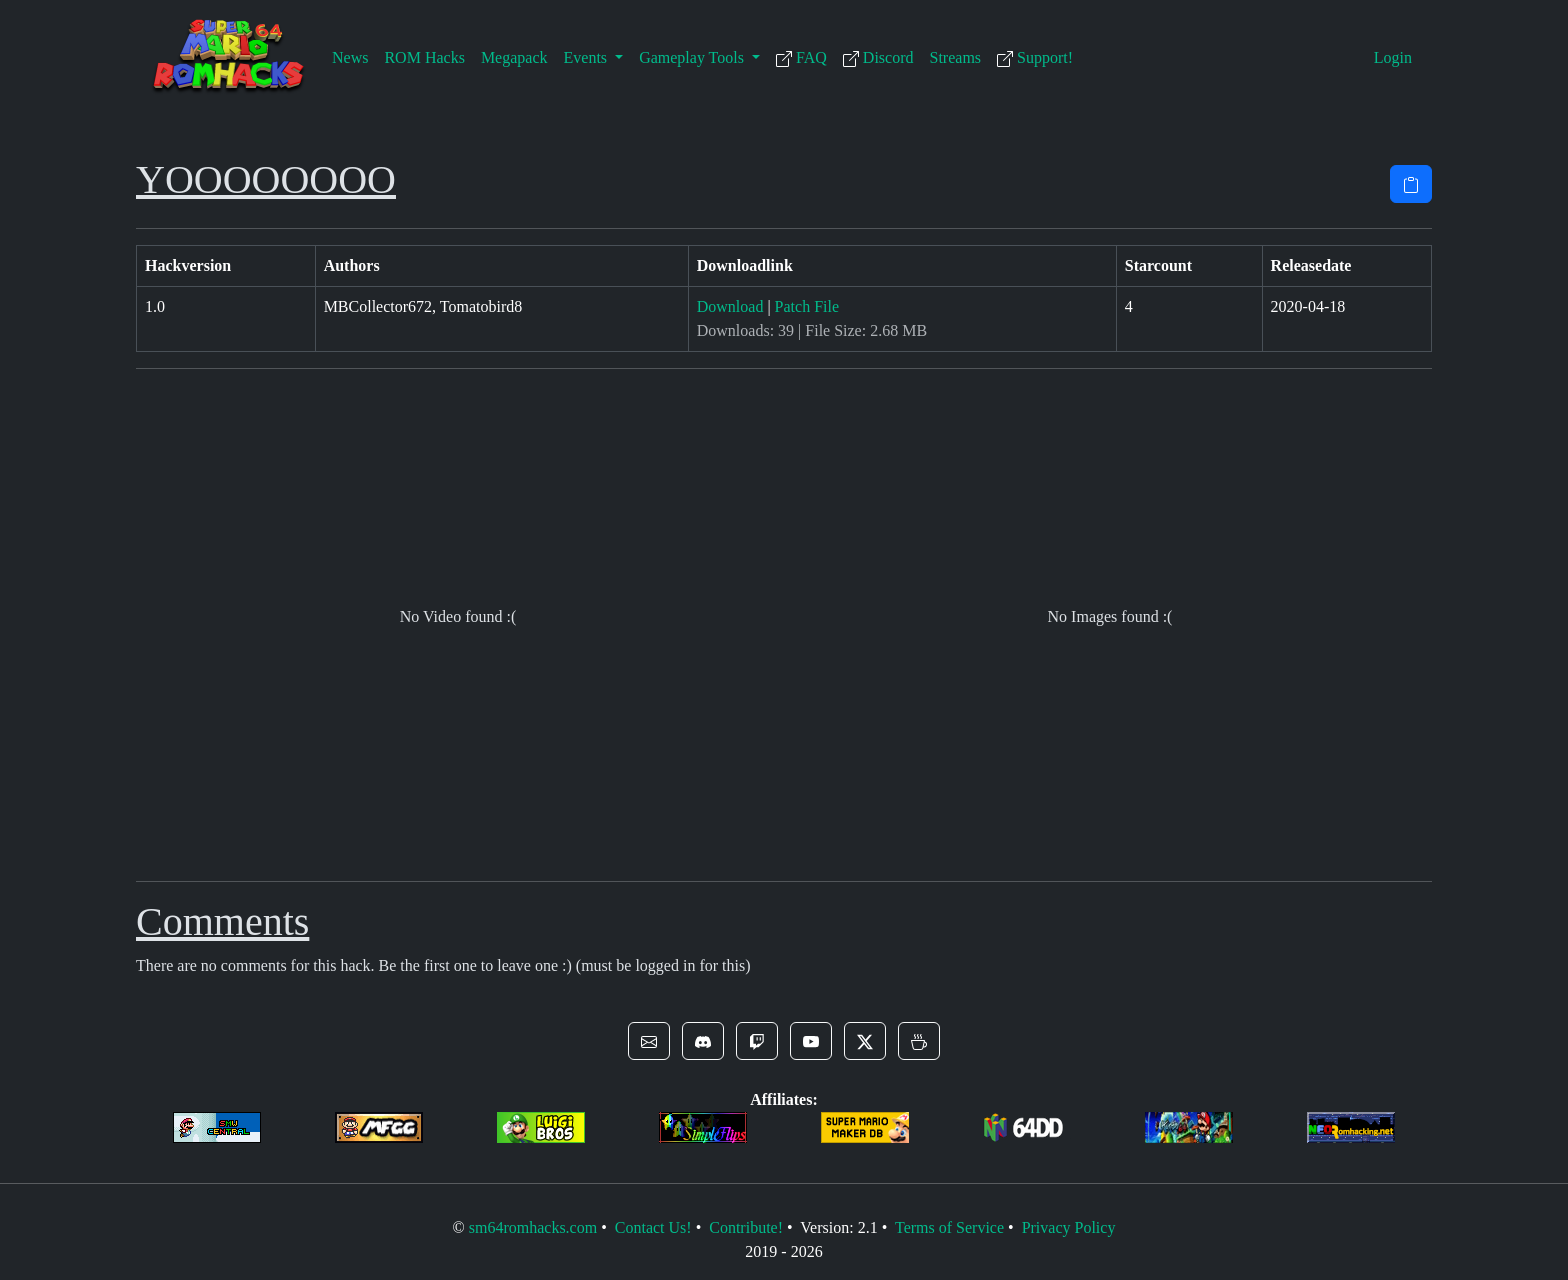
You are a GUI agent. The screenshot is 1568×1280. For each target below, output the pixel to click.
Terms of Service (949, 1227)
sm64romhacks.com (533, 1227)
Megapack (514, 57)
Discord (878, 58)
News (350, 57)
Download (730, 306)
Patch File (807, 306)
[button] (649, 1041)
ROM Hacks (424, 57)
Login (1393, 57)
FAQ (801, 58)
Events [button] (588, 57)
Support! (1035, 58)
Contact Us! (653, 1227)
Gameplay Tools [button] (693, 57)
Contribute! (746, 1227)
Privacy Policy (1069, 1227)
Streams (956, 57)
